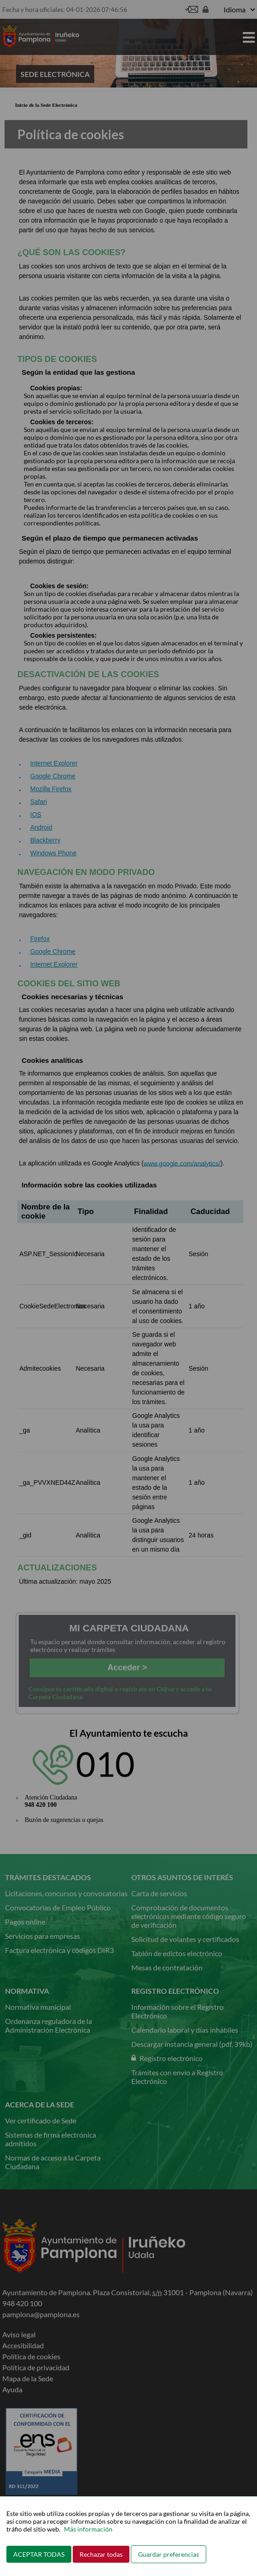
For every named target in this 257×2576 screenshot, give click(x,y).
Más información (88, 2529)
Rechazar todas (101, 2554)
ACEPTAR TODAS (38, 2554)
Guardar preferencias (168, 2554)
